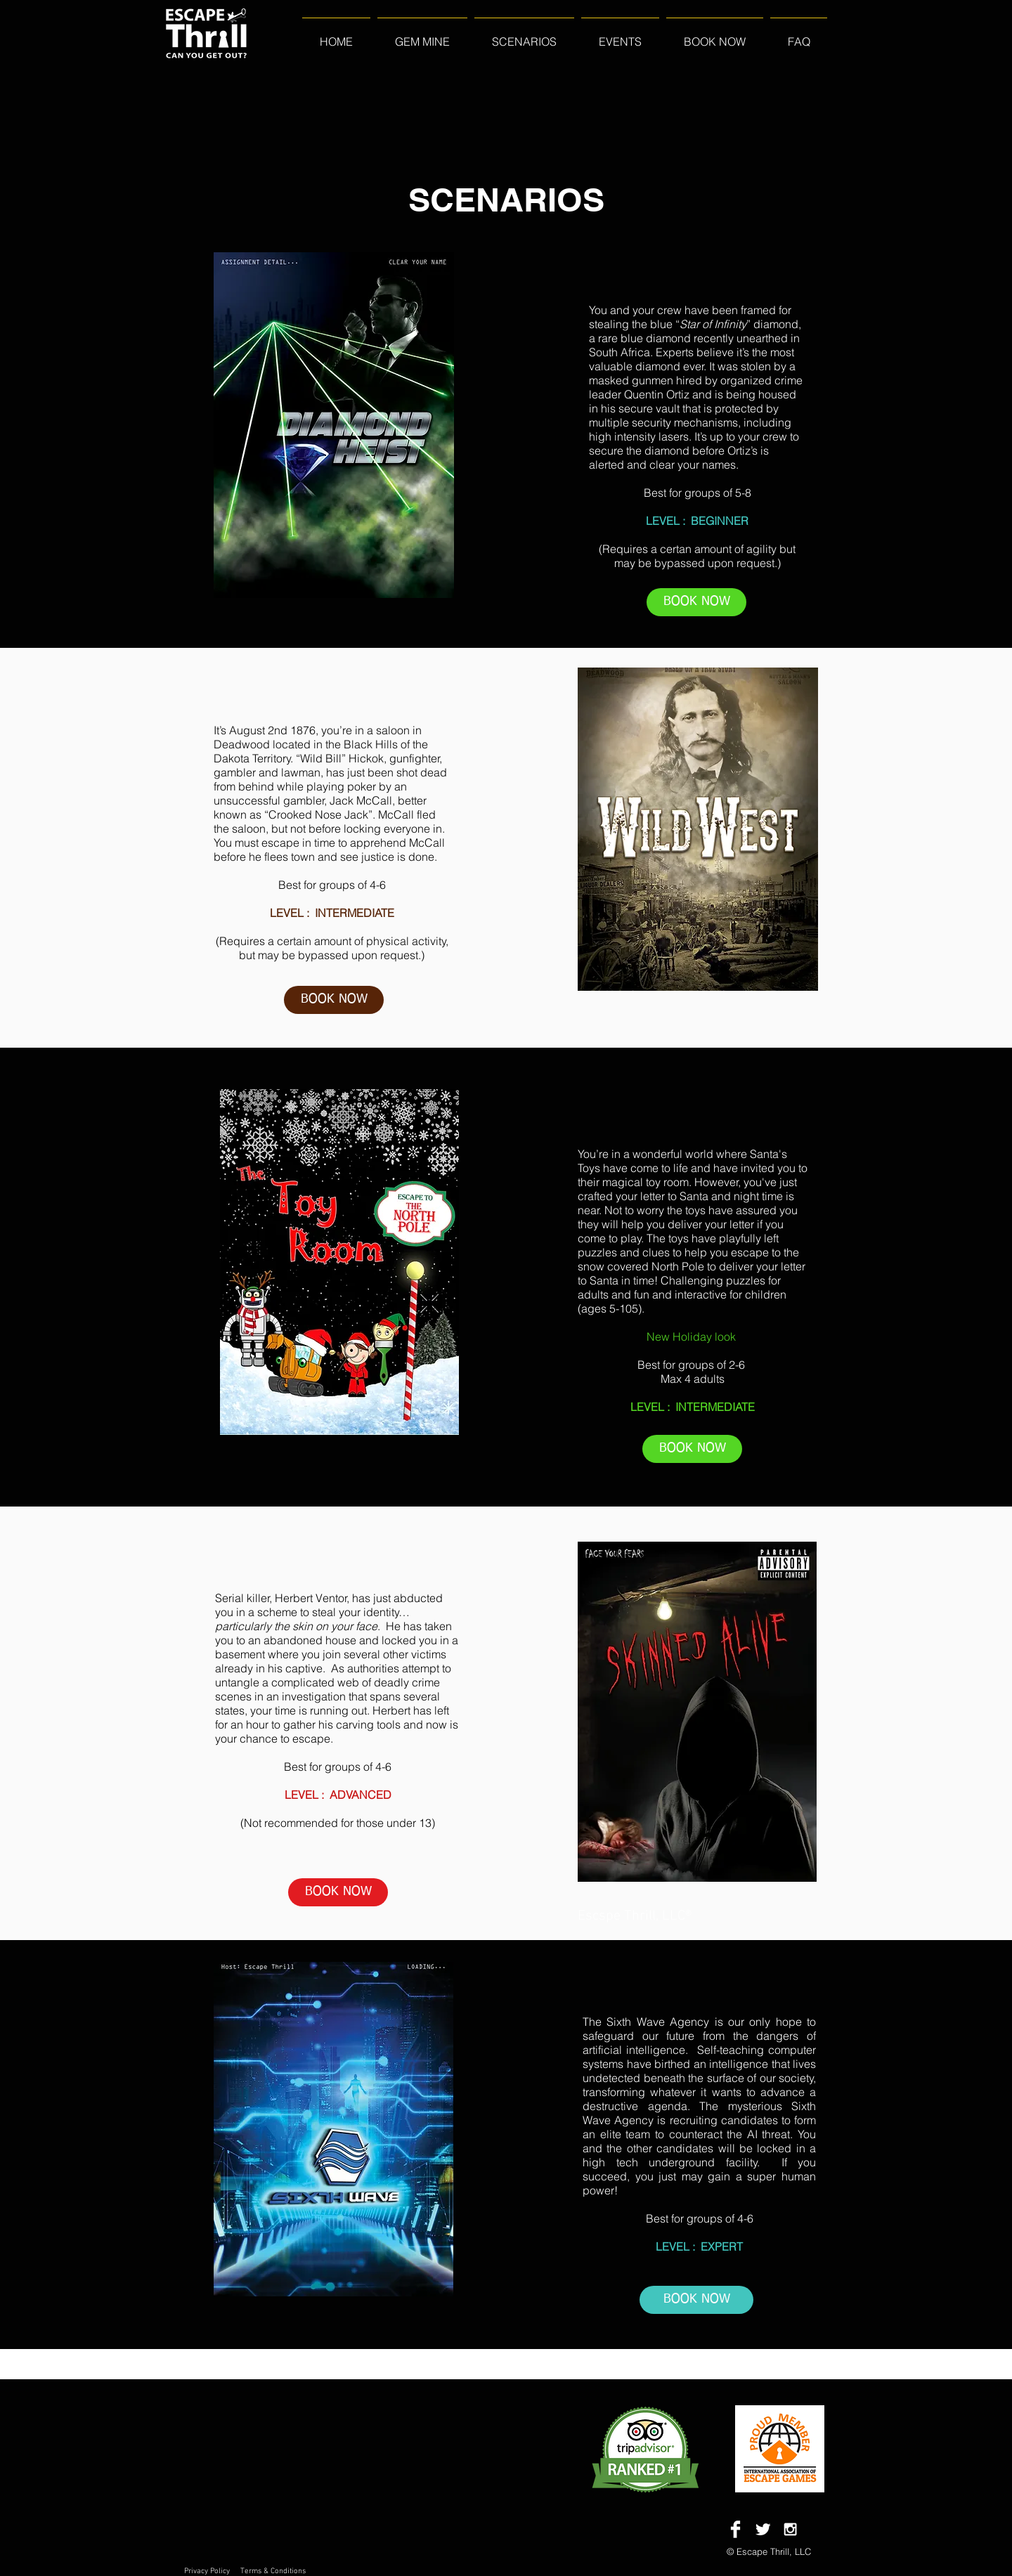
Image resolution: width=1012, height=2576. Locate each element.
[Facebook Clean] (735, 2529)
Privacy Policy (207, 2571)
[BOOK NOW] (696, 602)
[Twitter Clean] (763, 2529)
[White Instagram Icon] (790, 2529)
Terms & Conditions (273, 2571)
